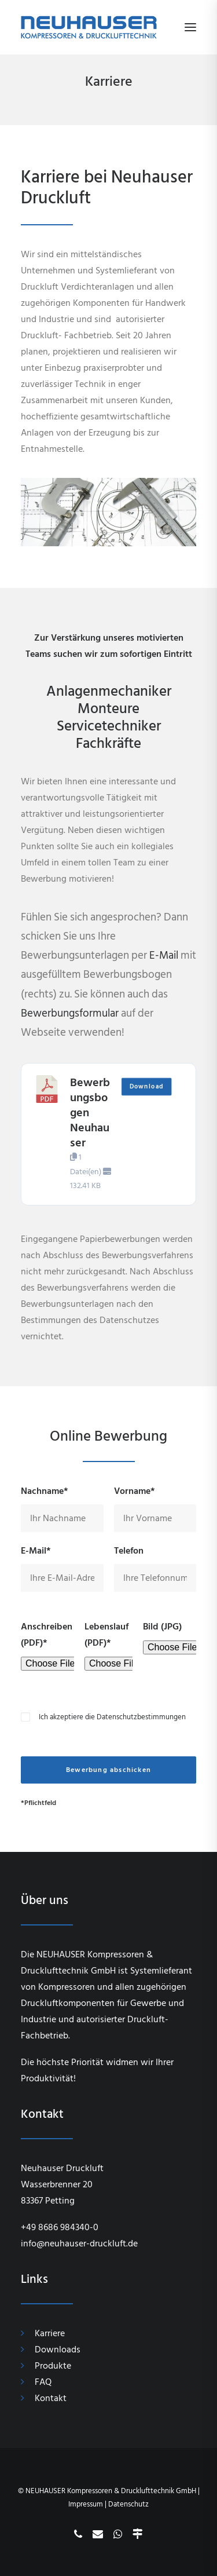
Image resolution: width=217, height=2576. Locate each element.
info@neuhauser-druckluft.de (79, 2243)
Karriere (50, 2333)
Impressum (85, 2504)
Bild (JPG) (162, 1626)
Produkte (53, 2365)
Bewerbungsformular (70, 1013)
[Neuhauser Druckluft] (89, 27)
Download (146, 1086)
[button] (190, 27)
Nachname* (44, 1491)
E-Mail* (36, 1550)
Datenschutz (128, 2504)
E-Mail (163, 955)
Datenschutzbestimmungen (141, 1717)
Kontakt (51, 2398)
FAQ (43, 2381)
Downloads (57, 2349)
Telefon (129, 1550)
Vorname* (134, 1491)
